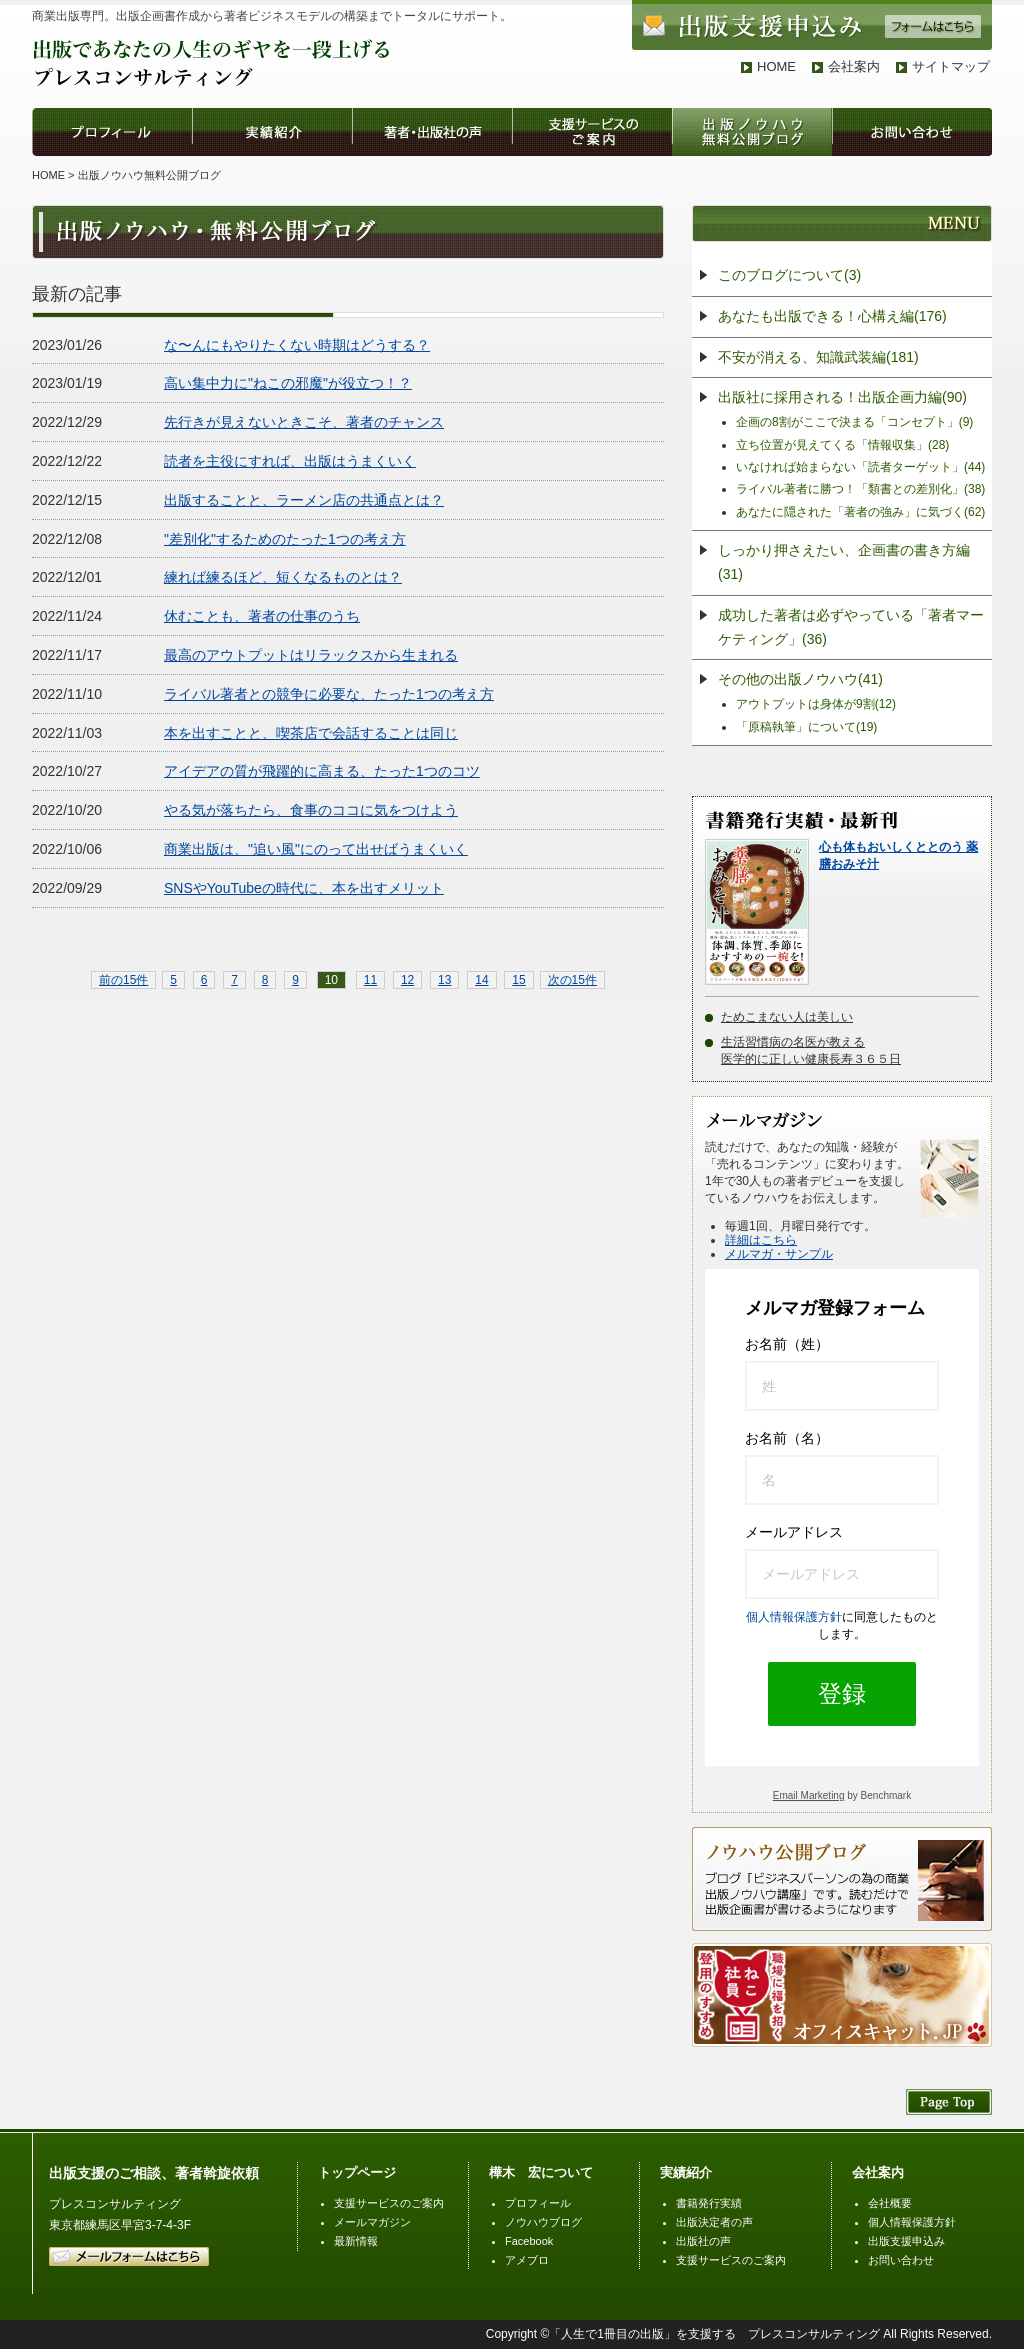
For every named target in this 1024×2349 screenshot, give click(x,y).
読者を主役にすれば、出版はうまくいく (290, 461)
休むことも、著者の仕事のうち (262, 616)
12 (407, 980)
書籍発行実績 (709, 2203)
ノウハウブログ (543, 2222)
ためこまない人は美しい (787, 1017)
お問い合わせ (901, 2260)
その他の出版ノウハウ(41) (800, 679)
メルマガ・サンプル (779, 1254)
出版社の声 (703, 2241)
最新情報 (356, 2241)
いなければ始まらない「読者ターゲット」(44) (860, 467)
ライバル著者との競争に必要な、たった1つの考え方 (329, 694)
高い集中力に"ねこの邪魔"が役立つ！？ (288, 383)
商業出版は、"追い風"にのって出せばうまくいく (316, 849)
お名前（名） (787, 1438)
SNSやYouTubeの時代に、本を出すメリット (304, 888)
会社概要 (890, 2203)
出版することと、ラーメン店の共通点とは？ (304, 500)
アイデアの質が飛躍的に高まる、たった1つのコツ (322, 771)
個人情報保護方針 (794, 1617)
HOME (776, 66)
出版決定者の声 (714, 2222)
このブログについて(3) (789, 275)
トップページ (357, 2172)
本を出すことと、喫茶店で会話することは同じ (311, 733)
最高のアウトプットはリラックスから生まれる (311, 655)
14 (481, 980)
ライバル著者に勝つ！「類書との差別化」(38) (860, 489)
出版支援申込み (906, 2241)
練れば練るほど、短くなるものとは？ (283, 577)
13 (444, 980)
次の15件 (572, 980)
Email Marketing (809, 1795)
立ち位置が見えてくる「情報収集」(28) (842, 445)
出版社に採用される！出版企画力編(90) (842, 397)
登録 (842, 1693)
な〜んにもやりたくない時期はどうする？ (297, 345)
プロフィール (538, 2203)
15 (518, 980)
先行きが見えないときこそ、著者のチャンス (304, 422)
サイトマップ (951, 66)
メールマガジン (372, 2222)
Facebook (529, 2241)
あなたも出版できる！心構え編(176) (832, 316)
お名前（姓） (787, 1344)
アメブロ (527, 2260)
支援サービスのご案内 (389, 2203)
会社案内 (854, 66)
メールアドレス (794, 1532)
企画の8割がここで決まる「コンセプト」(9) (854, 422)
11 (370, 980)
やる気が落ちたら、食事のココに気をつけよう (311, 810)
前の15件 (123, 980)
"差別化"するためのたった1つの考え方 (285, 539)
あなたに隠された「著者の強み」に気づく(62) (860, 512)
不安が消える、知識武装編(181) (818, 357)
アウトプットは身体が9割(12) (816, 704)
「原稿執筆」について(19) (806, 727)
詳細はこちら (761, 1240)
